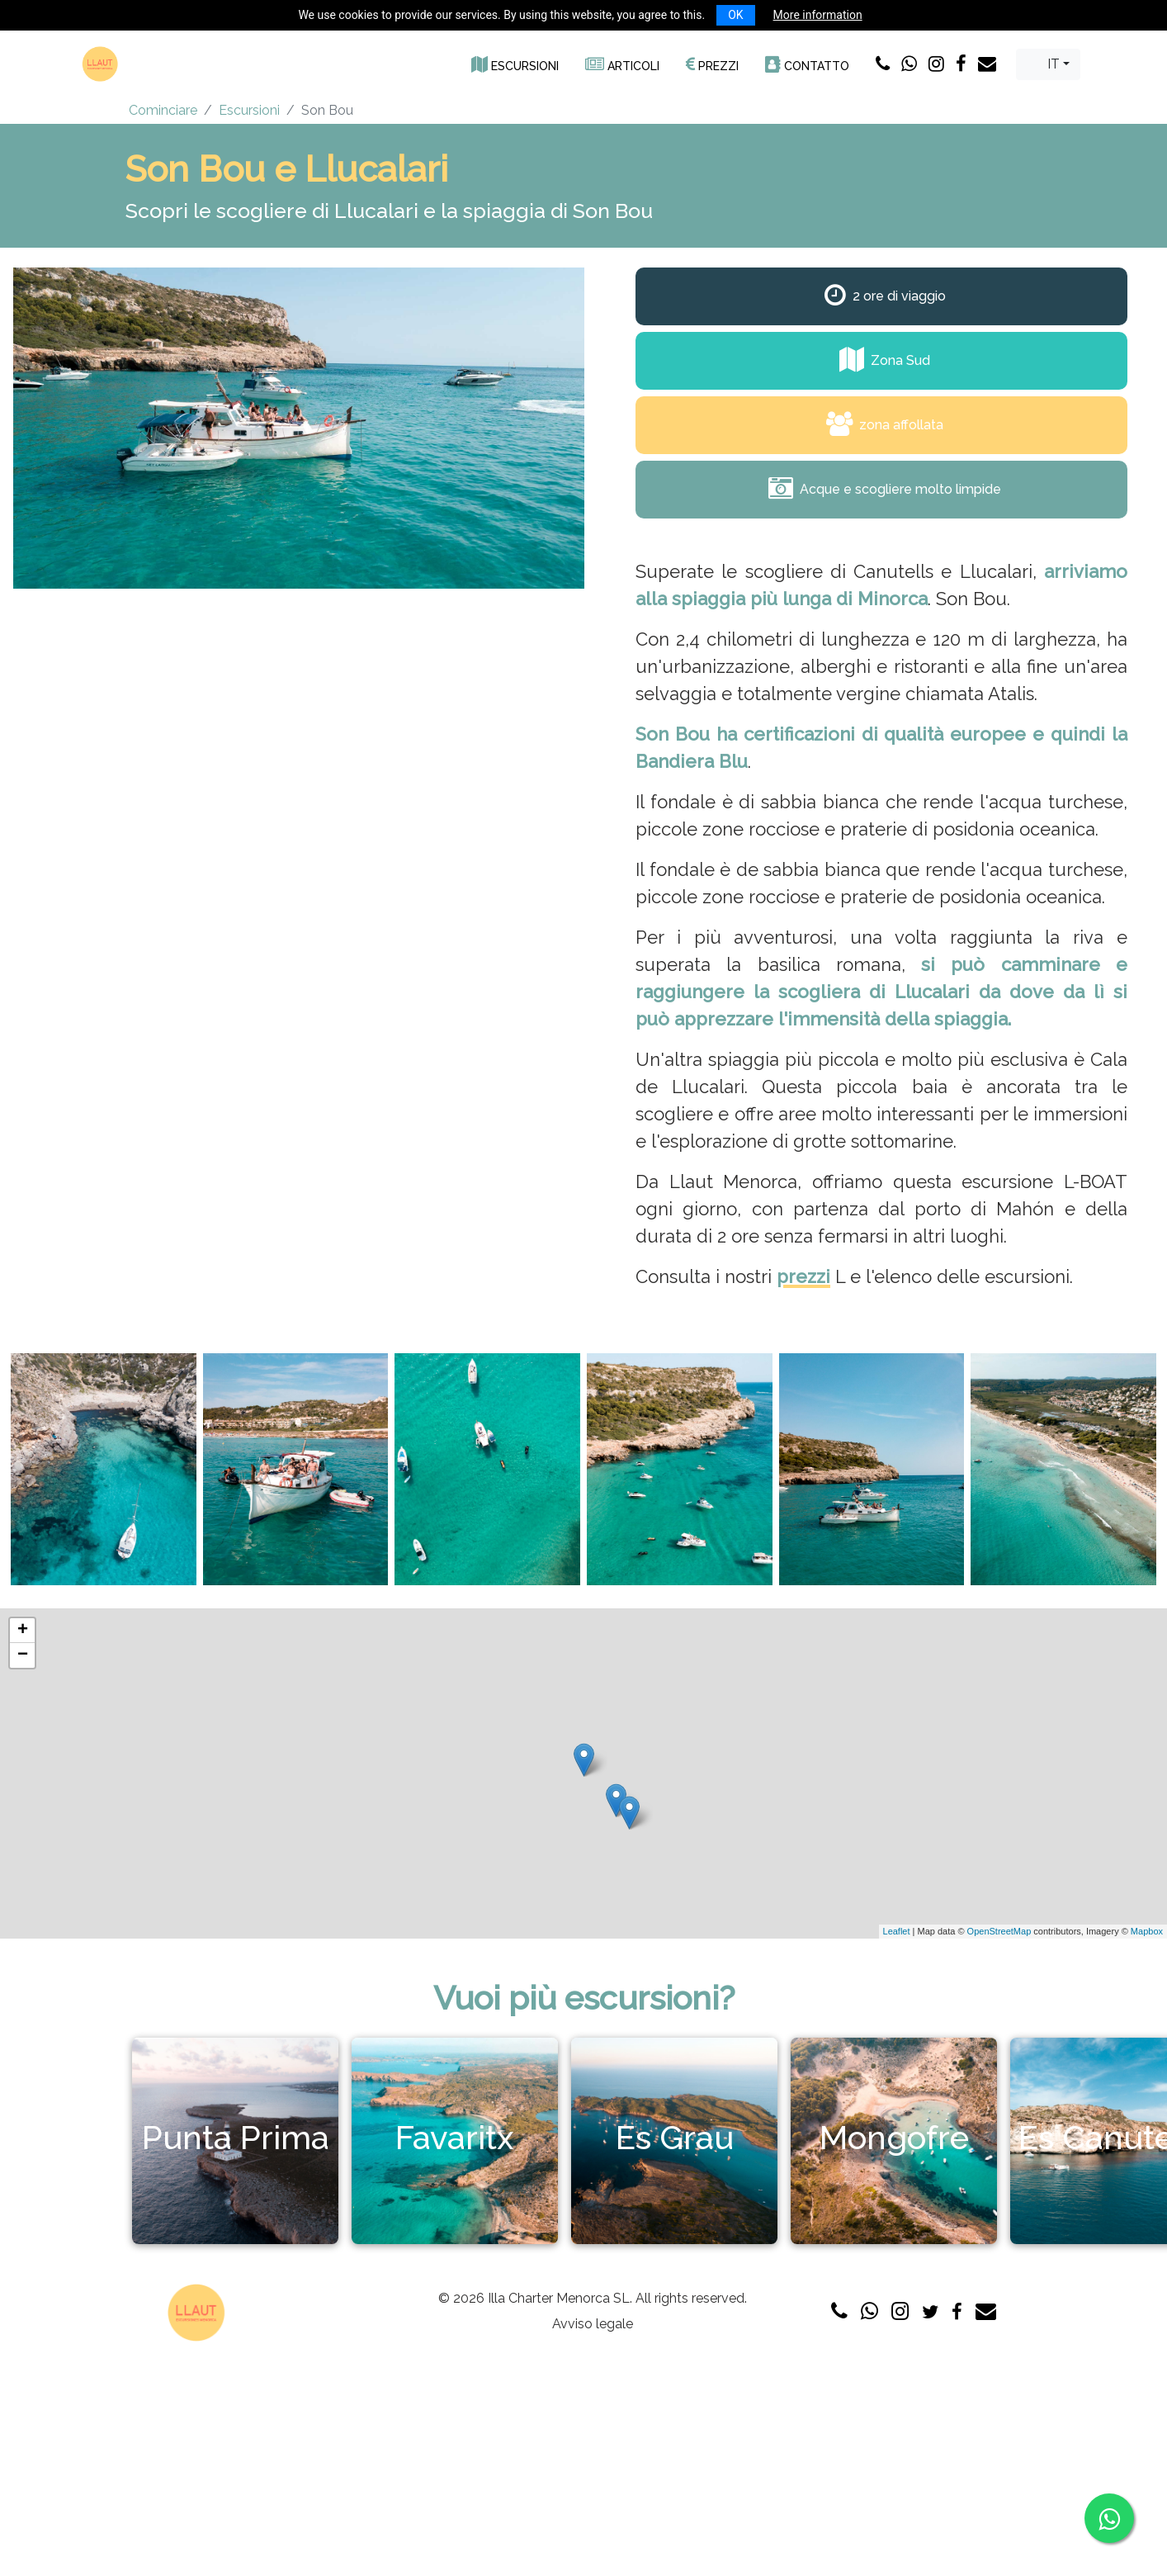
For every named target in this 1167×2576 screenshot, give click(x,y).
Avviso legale (592, 2324)
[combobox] (1048, 64)
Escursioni (249, 110)
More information (817, 14)
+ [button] (22, 1630)
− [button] (22, 1655)
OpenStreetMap (999, 1931)
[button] (515, 64)
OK (735, 14)
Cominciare (163, 110)
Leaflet (896, 1931)
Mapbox (1147, 1931)
